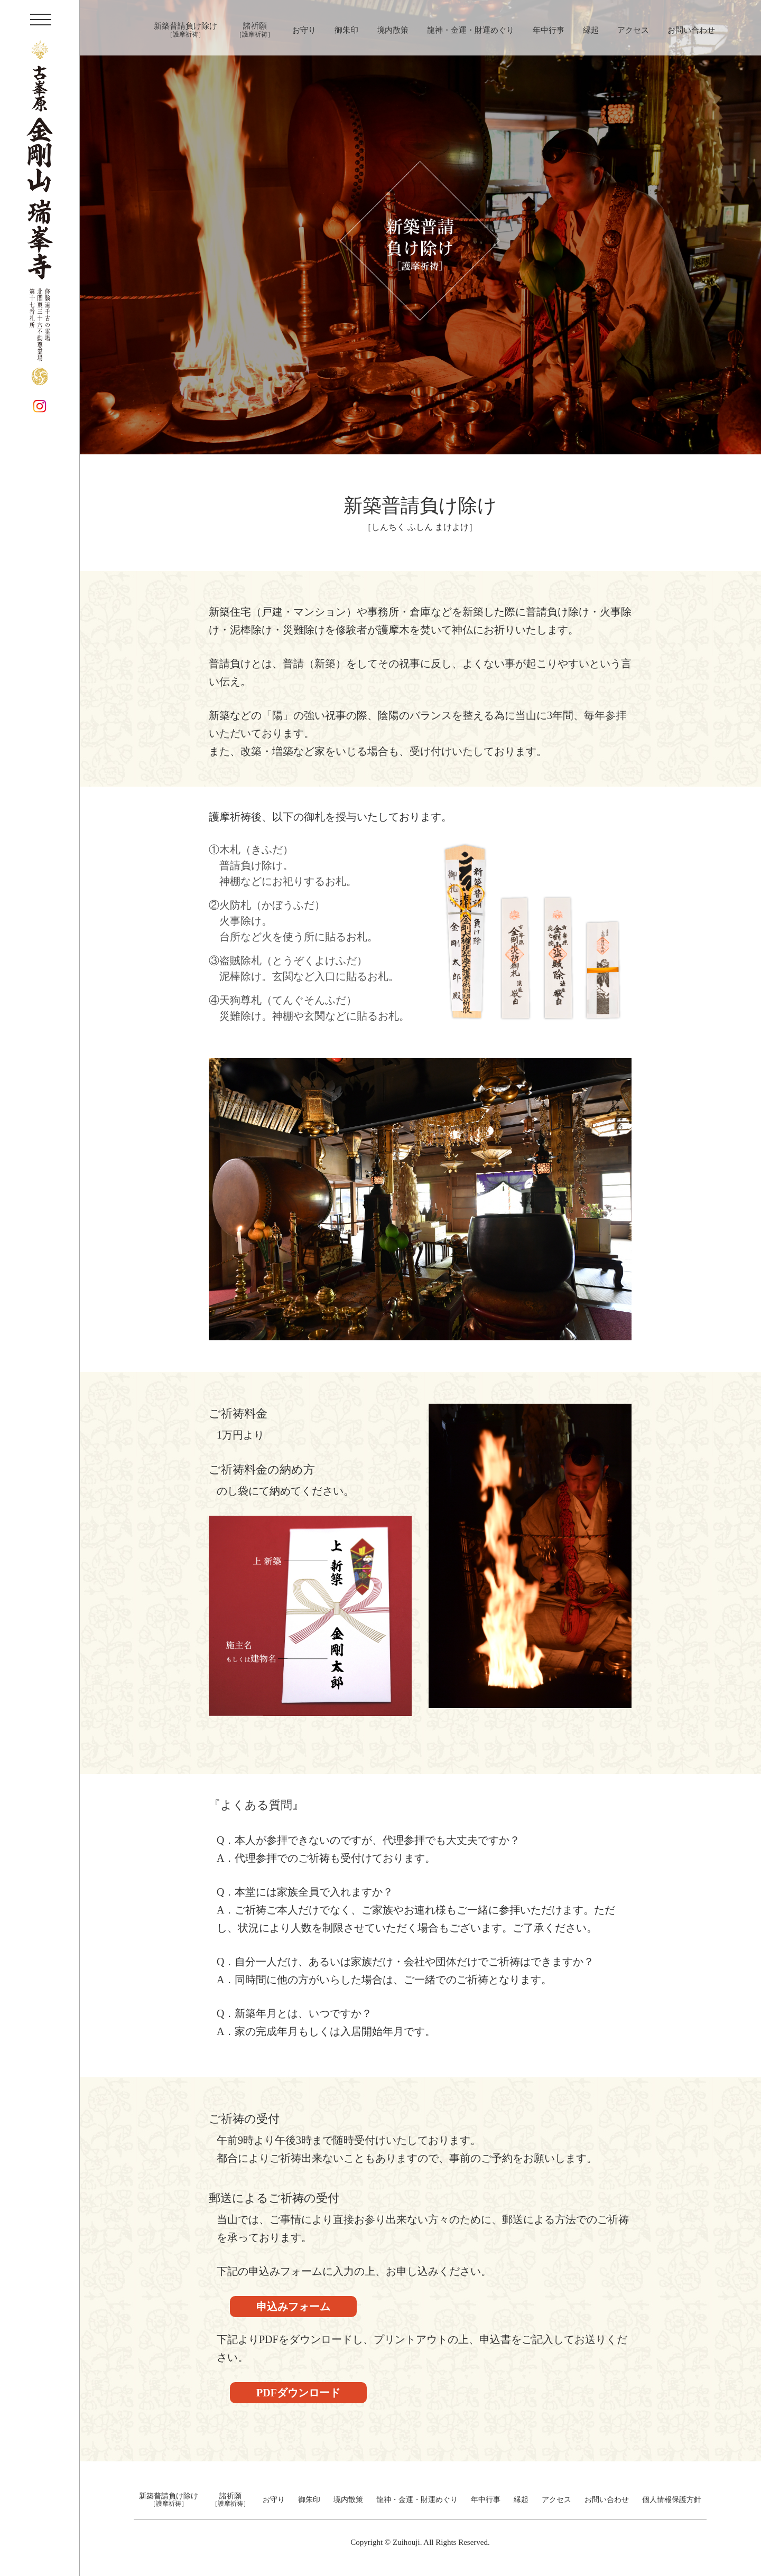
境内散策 (393, 30)
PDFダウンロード (298, 2392)
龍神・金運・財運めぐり (470, 30)
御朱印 (346, 30)
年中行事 (548, 30)
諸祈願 (255, 30)
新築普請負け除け (185, 30)
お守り (304, 30)
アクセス (633, 30)
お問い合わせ (691, 30)
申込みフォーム (293, 2306)
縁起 (591, 30)
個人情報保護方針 (671, 2500)
